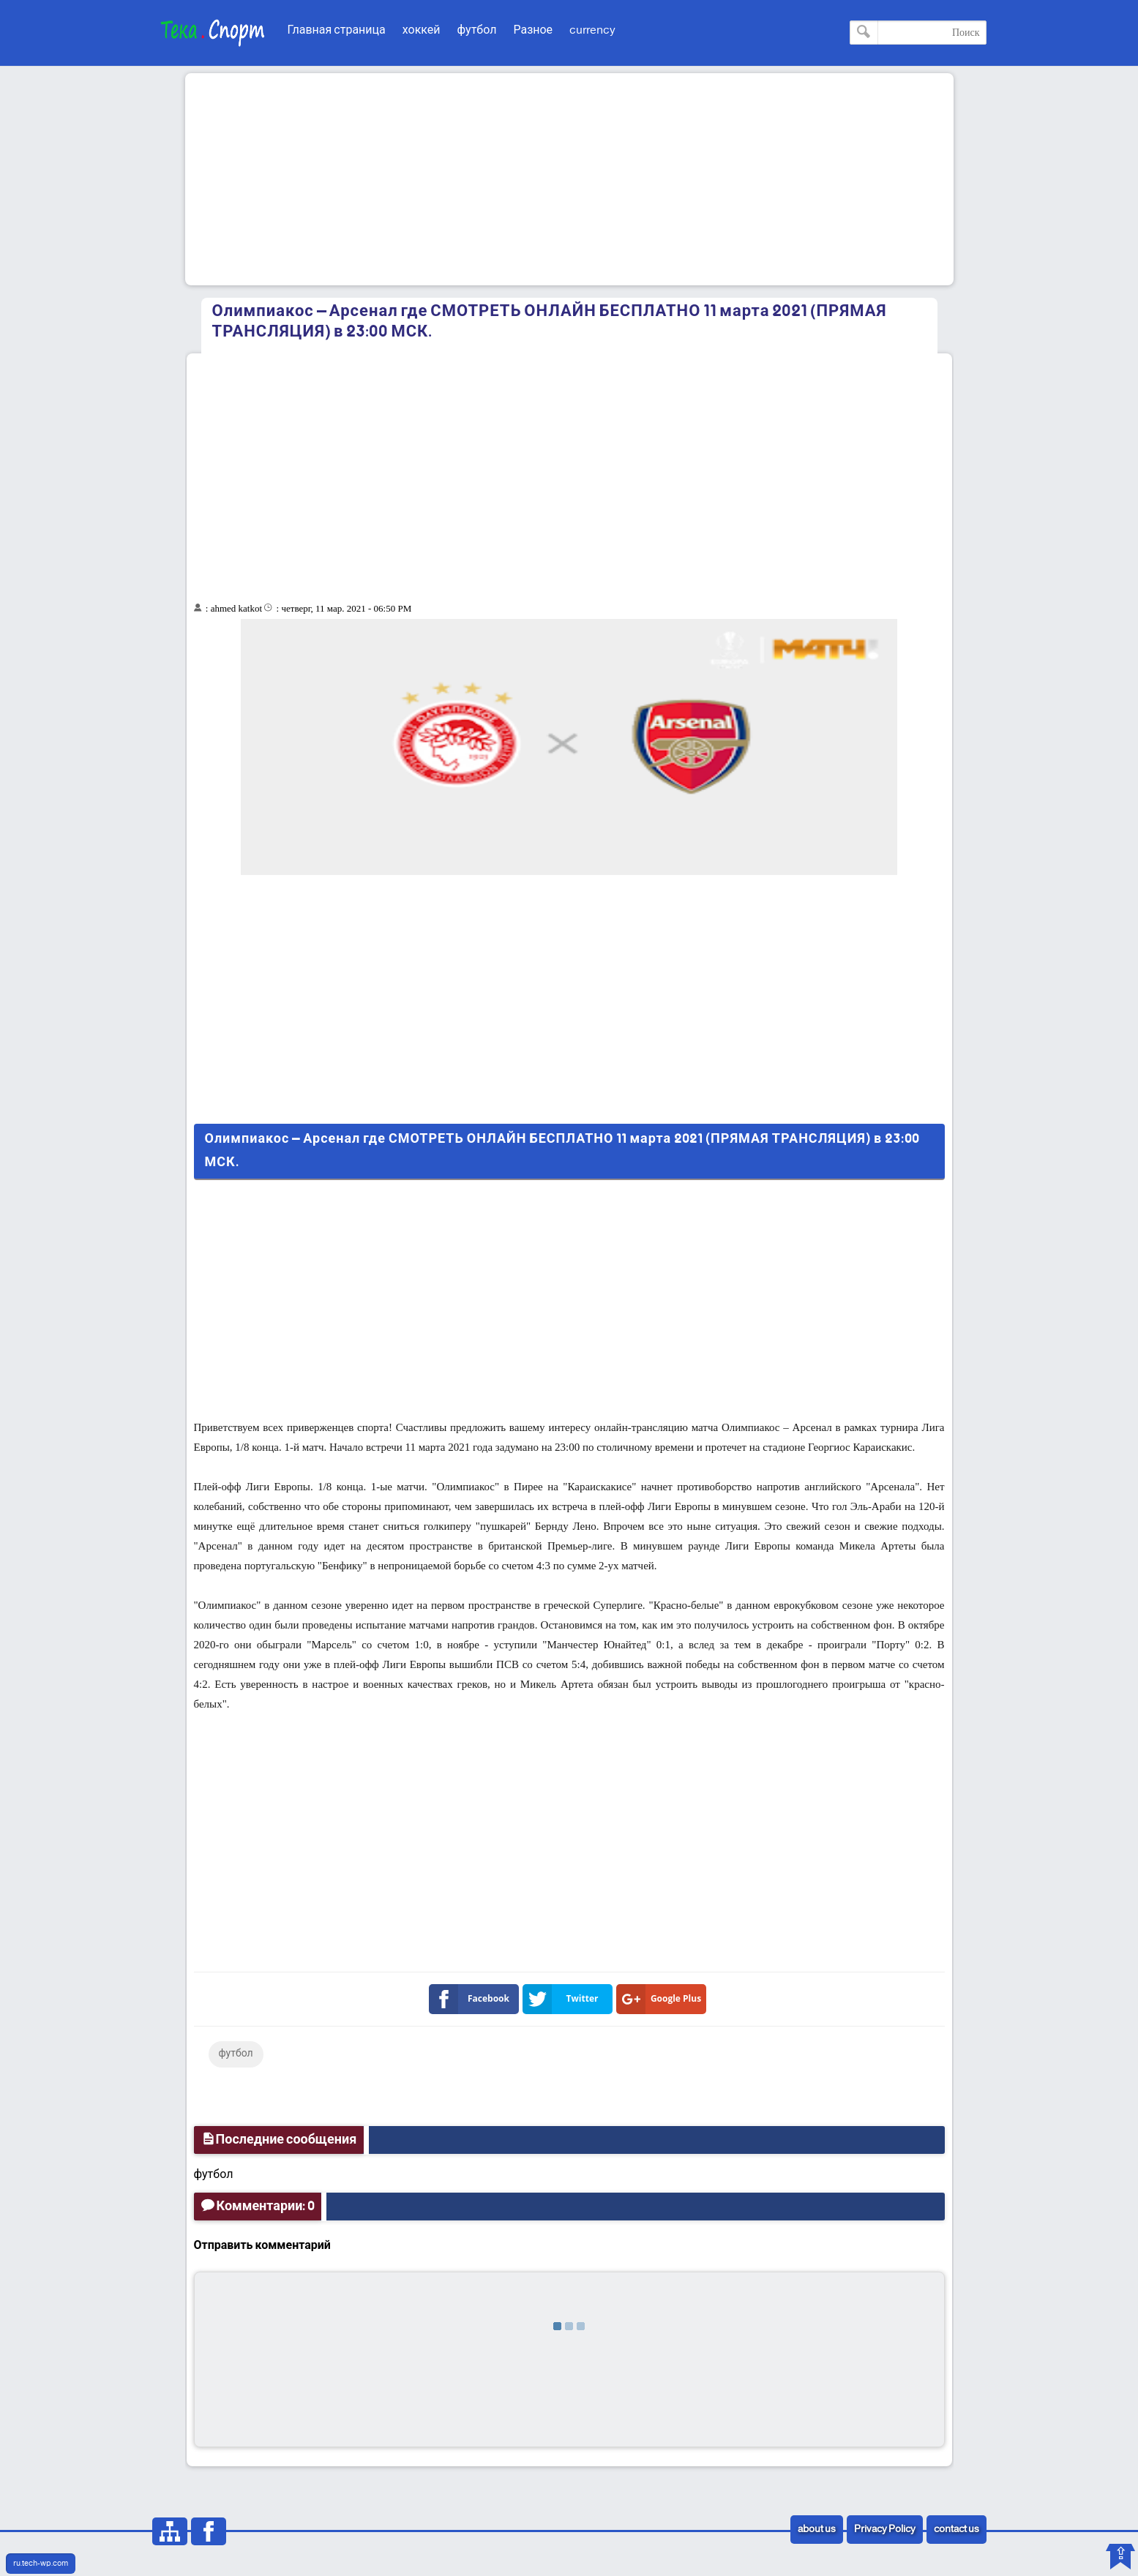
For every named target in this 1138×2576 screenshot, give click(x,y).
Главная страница (337, 30)
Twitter (563, 1999)
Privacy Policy (885, 2529)
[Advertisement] (569, 179)
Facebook (472, 1999)
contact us (956, 2529)
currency (592, 30)
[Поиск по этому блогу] (918, 32)
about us (817, 2529)
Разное (533, 30)
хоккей (422, 30)
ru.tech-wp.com (40, 2563)
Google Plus (662, 1999)
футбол (477, 30)
